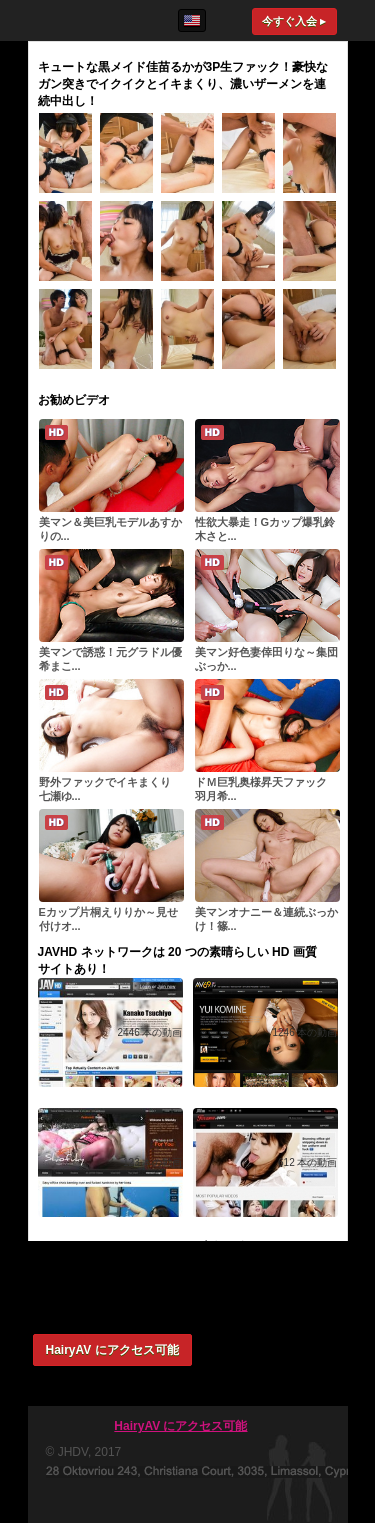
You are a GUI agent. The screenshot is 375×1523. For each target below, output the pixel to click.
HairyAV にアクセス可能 (112, 1350)
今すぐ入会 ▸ (294, 21)
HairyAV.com (87, 20)
